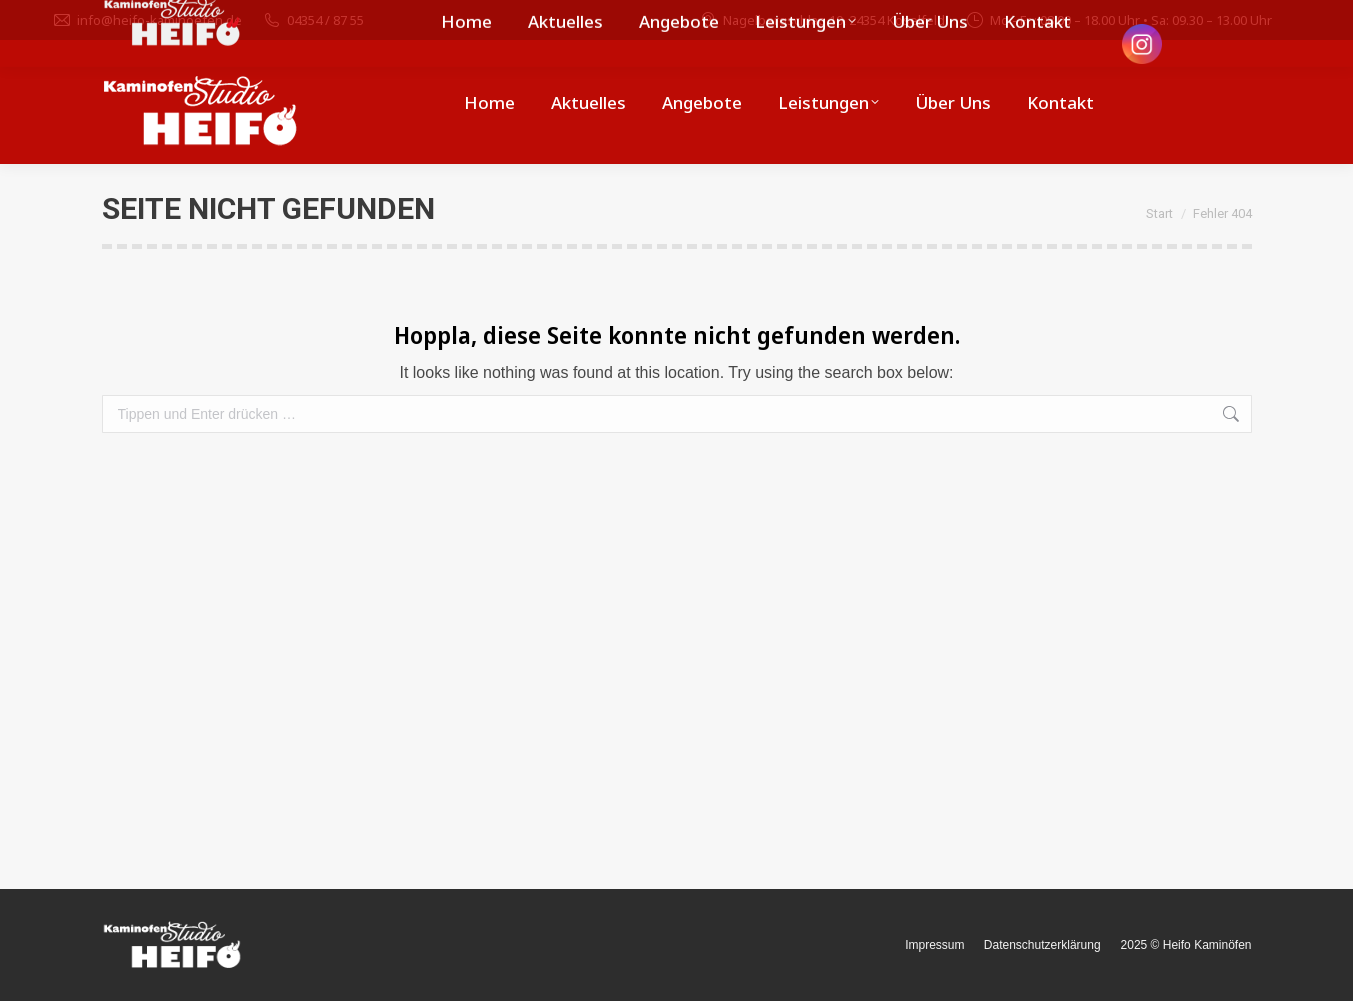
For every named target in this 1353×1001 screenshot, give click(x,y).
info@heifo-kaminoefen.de (147, 20)
